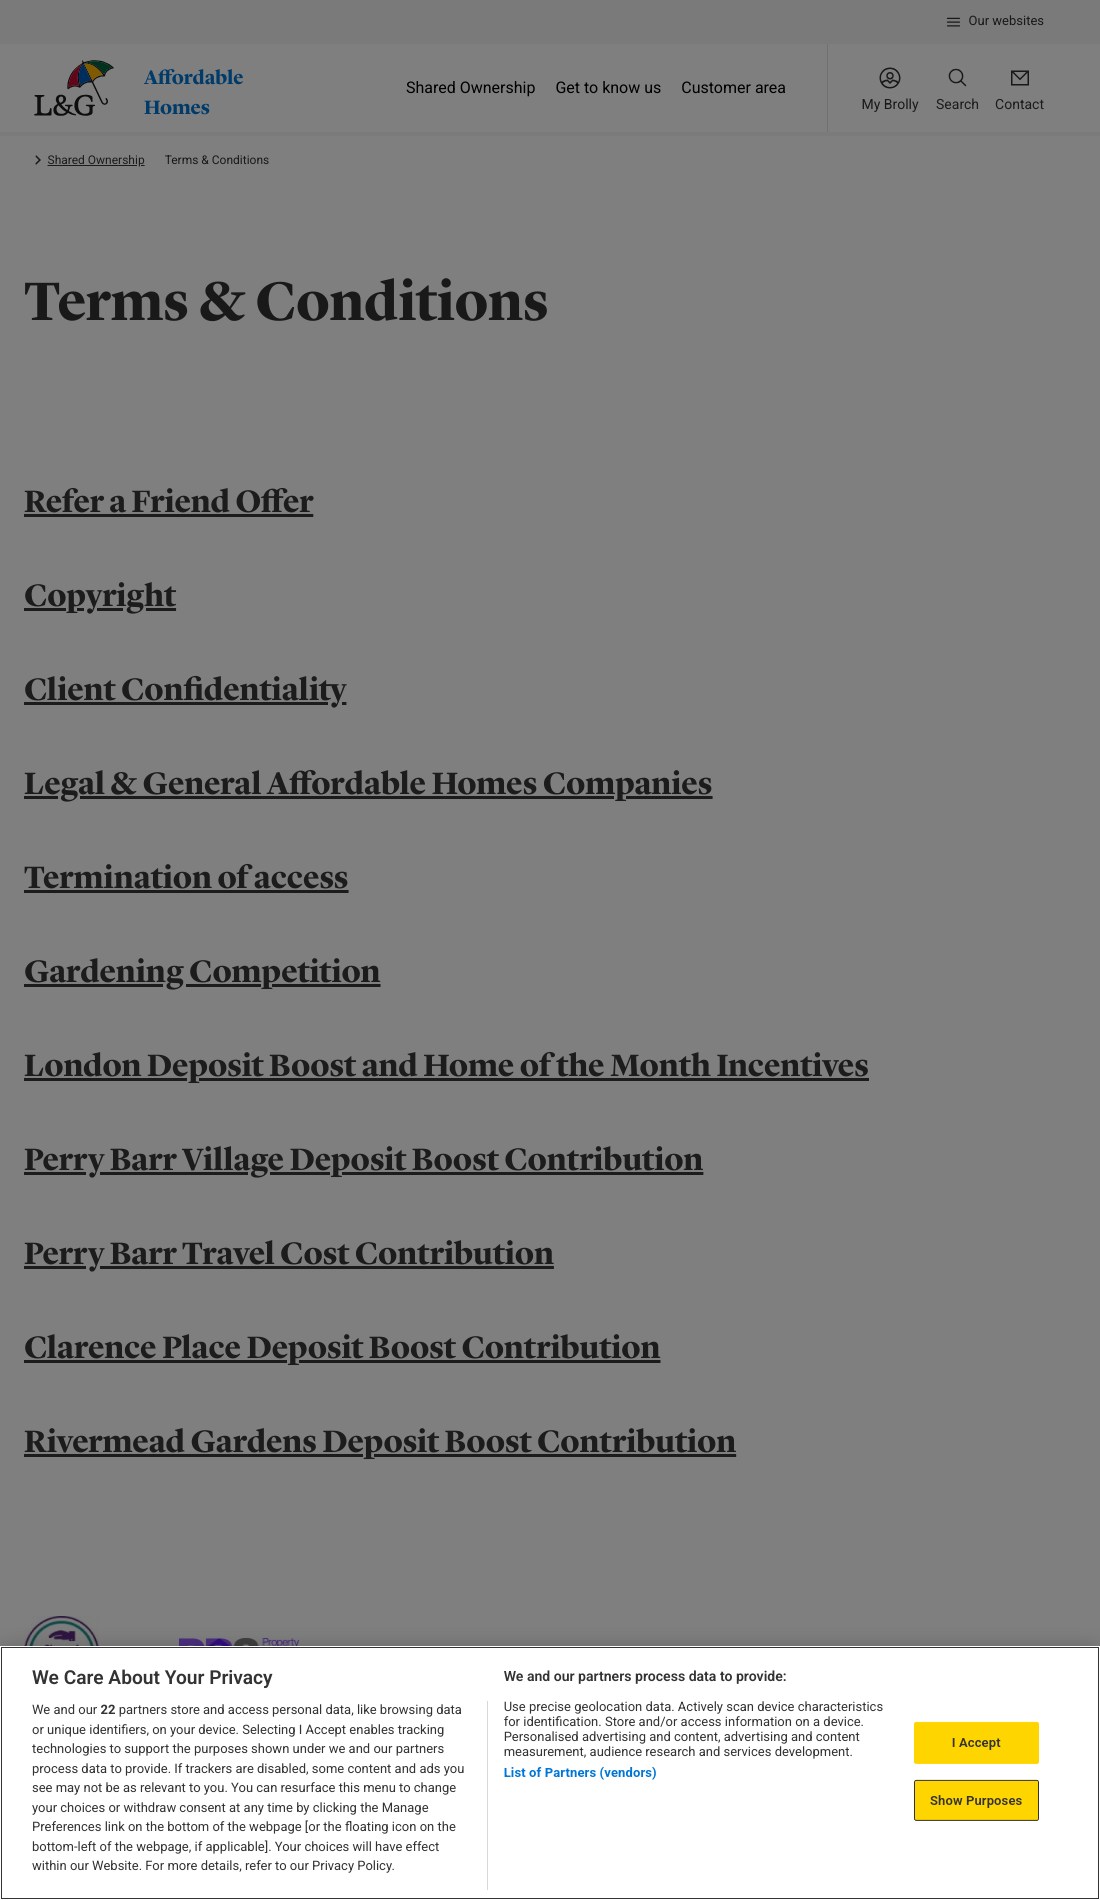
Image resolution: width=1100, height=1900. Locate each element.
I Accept (976, 1742)
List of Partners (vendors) (580, 1772)
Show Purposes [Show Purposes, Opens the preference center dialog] (976, 1800)
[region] (550, 1773)
